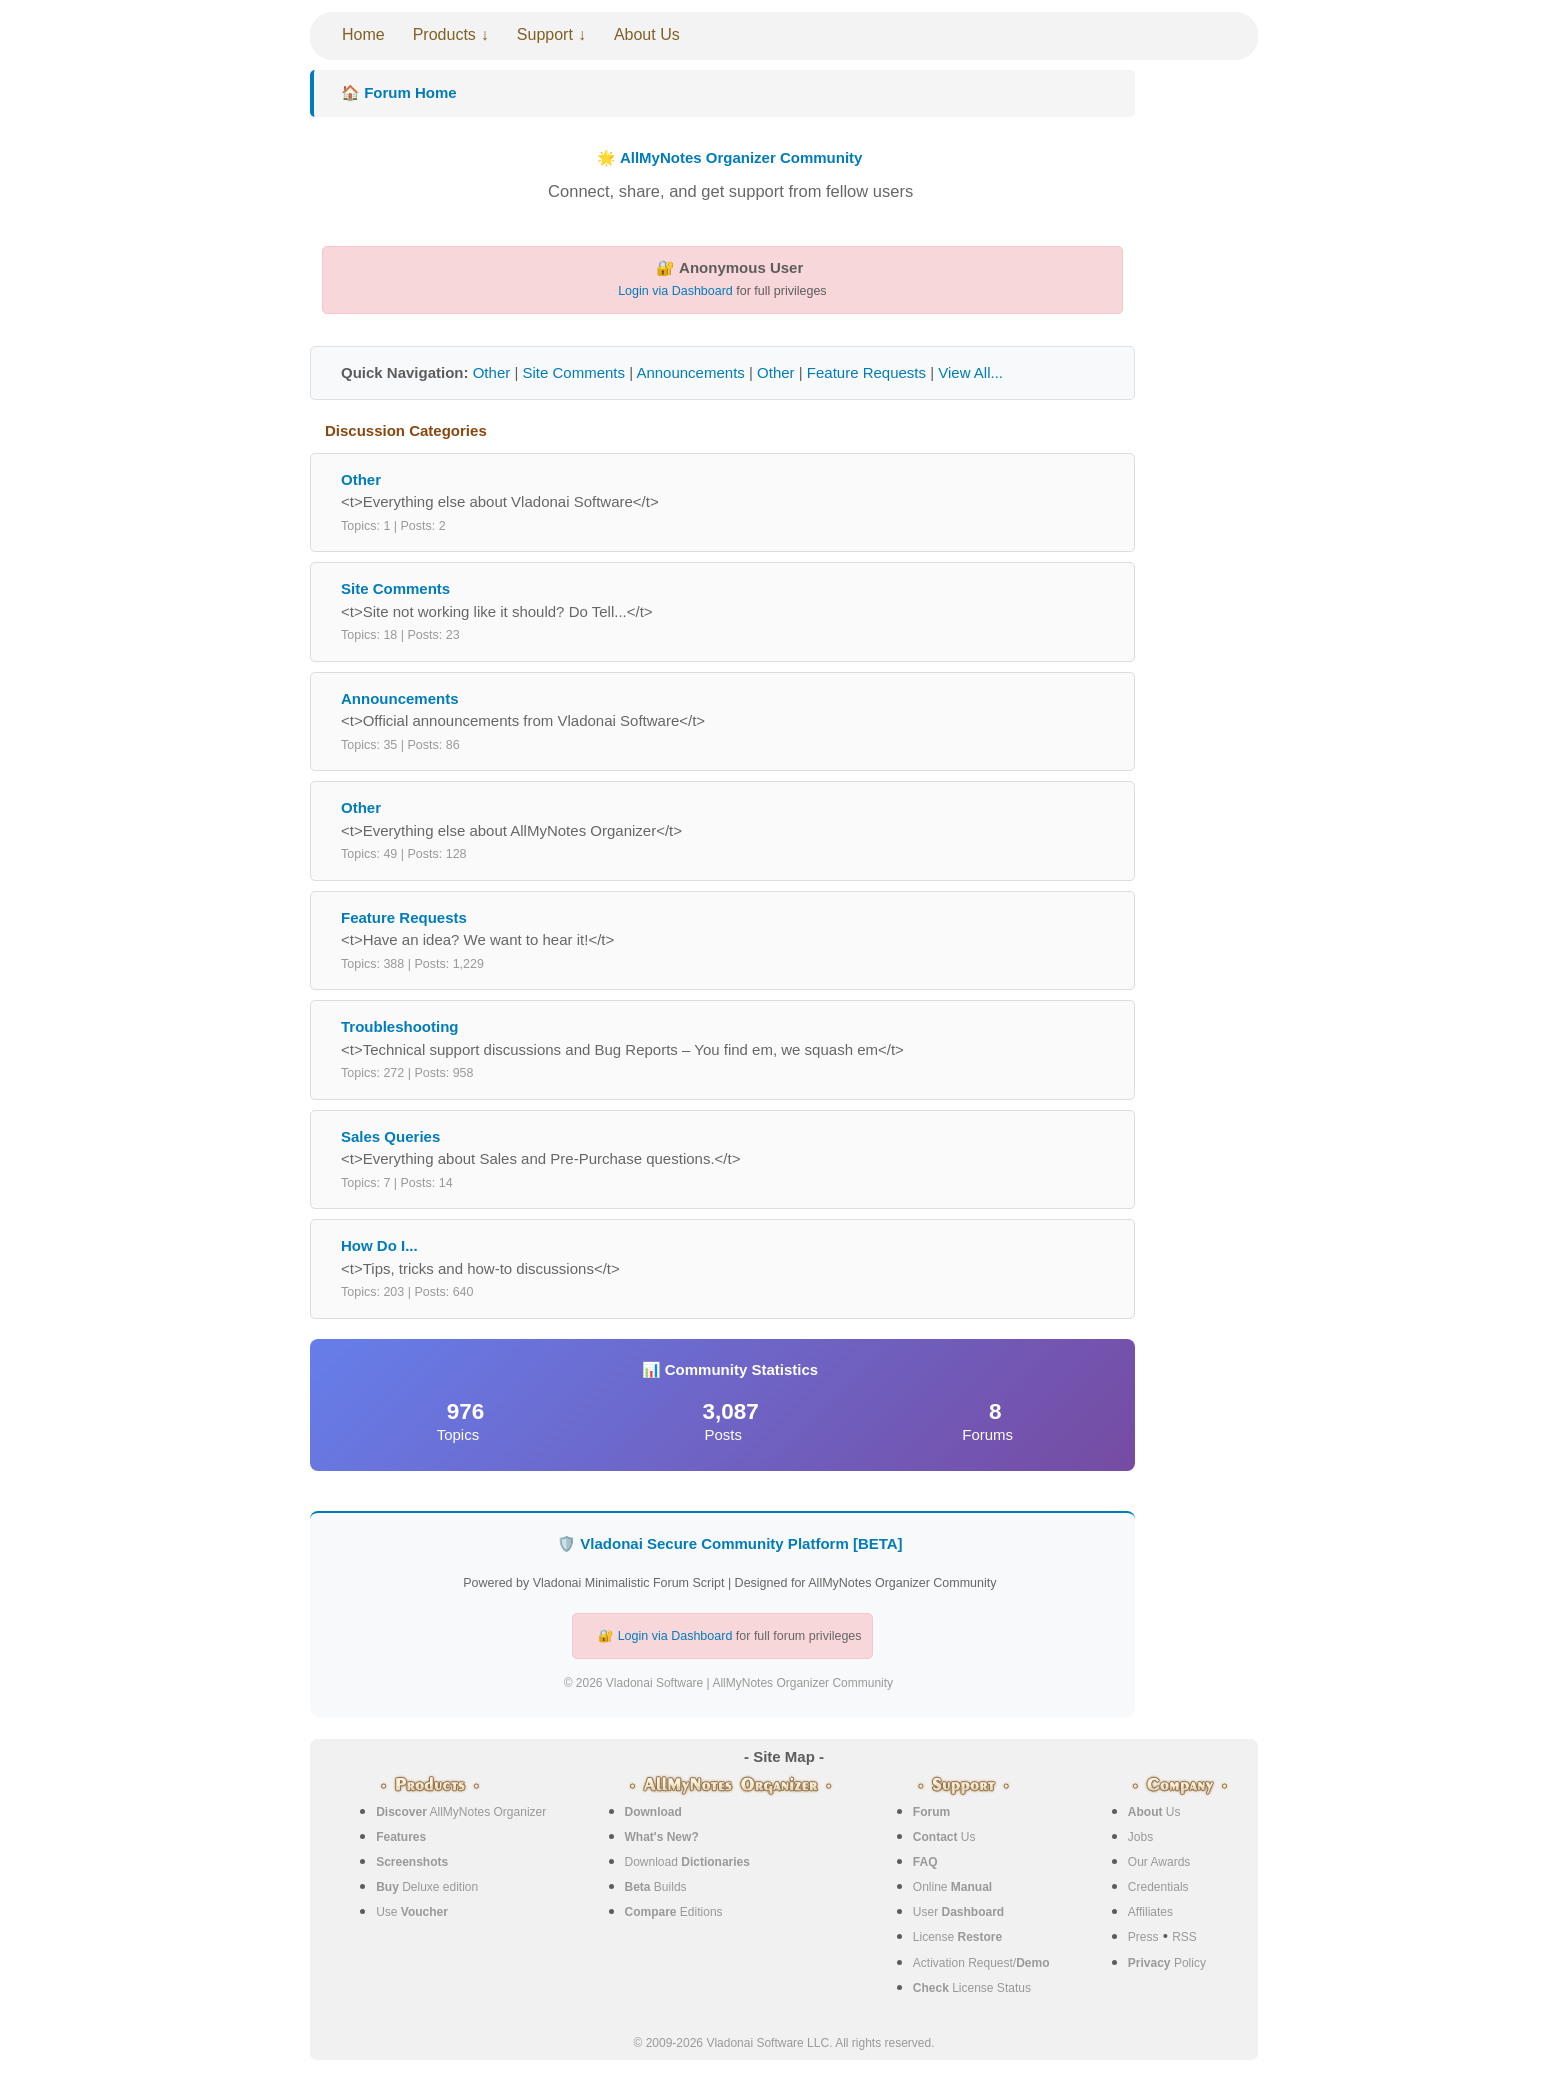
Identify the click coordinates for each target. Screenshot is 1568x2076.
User (958, 1912)
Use (412, 1912)
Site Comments (573, 372)
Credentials (1158, 1887)
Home (363, 34)
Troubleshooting (400, 1026)
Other (492, 372)
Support (545, 34)
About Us (647, 34)
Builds (656, 1887)
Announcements (690, 372)
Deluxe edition (427, 1887)
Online (952, 1887)
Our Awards (1159, 1862)
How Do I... (379, 1245)
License (957, 1937)
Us (944, 1837)
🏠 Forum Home (399, 92)
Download (687, 1862)
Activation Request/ (981, 1963)
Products (444, 34)
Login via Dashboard (675, 291)
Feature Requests (866, 372)
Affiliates (1150, 1912)
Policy (1167, 1963)
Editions (674, 1912)
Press (1143, 1937)
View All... (970, 372)
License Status (972, 1988)
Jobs (1140, 1837)
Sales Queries (390, 1136)
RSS (1184, 1937)
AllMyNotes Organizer (461, 1812)
